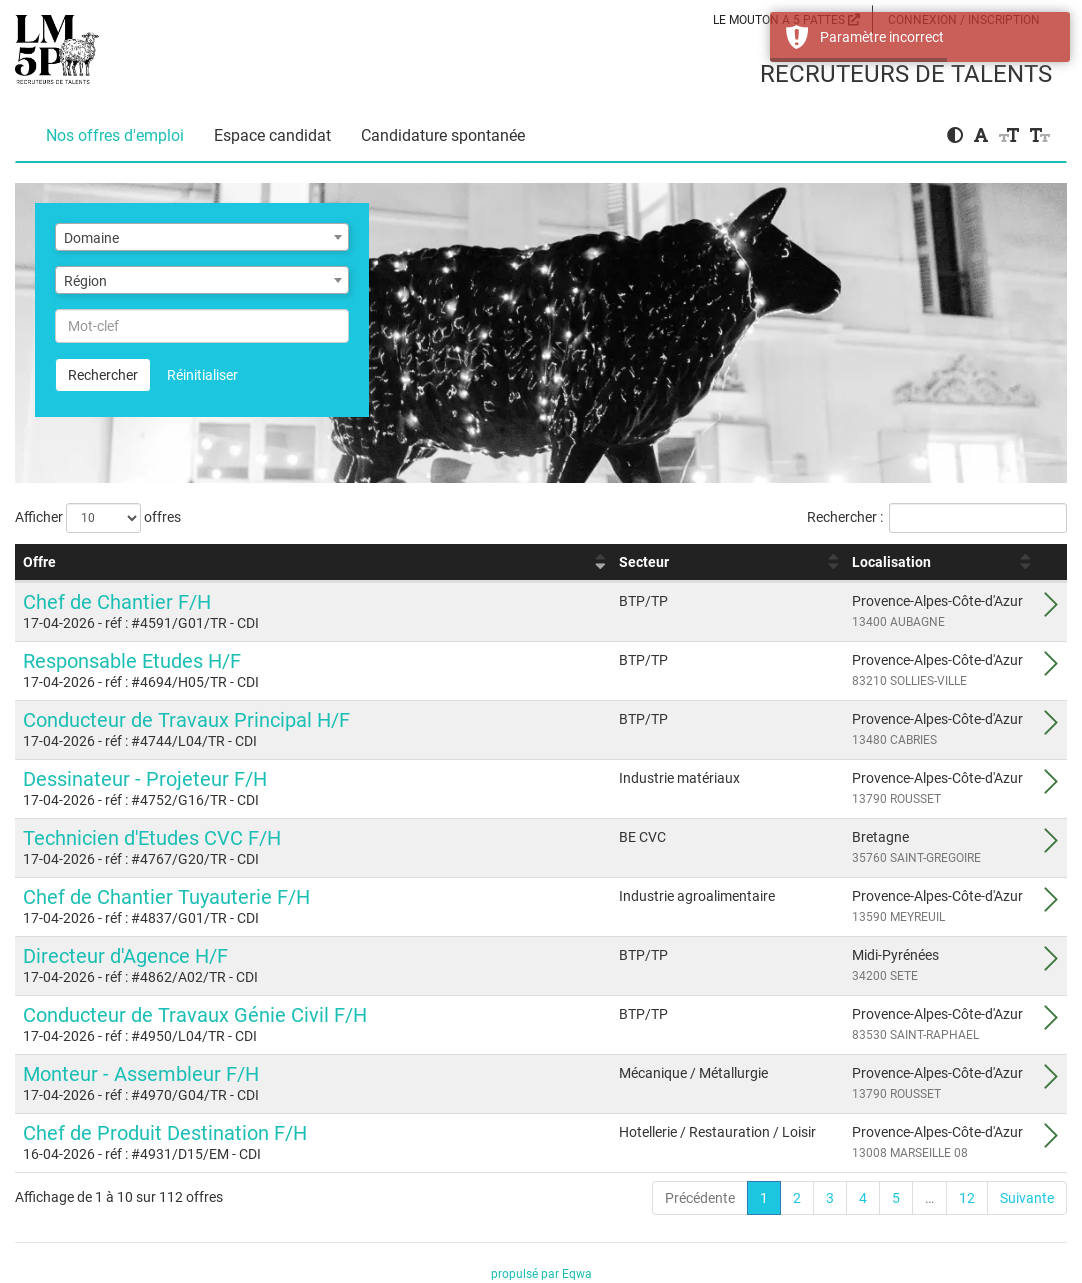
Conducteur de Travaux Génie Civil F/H (195, 1015)
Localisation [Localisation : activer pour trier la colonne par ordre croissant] (891, 562)
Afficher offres (98, 518)
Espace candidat (272, 135)
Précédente (700, 1198)
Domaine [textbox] (91, 238)
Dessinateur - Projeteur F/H (145, 779)
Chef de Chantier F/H (117, 602)
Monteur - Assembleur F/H (141, 1074)
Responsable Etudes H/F (132, 661)
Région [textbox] (85, 281)
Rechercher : (937, 518)
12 (967, 1198)
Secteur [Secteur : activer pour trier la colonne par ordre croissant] (644, 562)
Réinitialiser (202, 375)
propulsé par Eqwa (541, 1274)
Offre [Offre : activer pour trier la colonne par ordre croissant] (39, 562)
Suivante (1027, 1198)
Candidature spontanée (443, 135)
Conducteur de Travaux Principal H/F (186, 720)
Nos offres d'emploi (115, 135)
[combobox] (202, 237)
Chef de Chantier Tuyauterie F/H (166, 897)
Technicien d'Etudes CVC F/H (152, 838)
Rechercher (103, 375)
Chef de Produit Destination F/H (165, 1133)
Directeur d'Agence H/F (125, 956)
